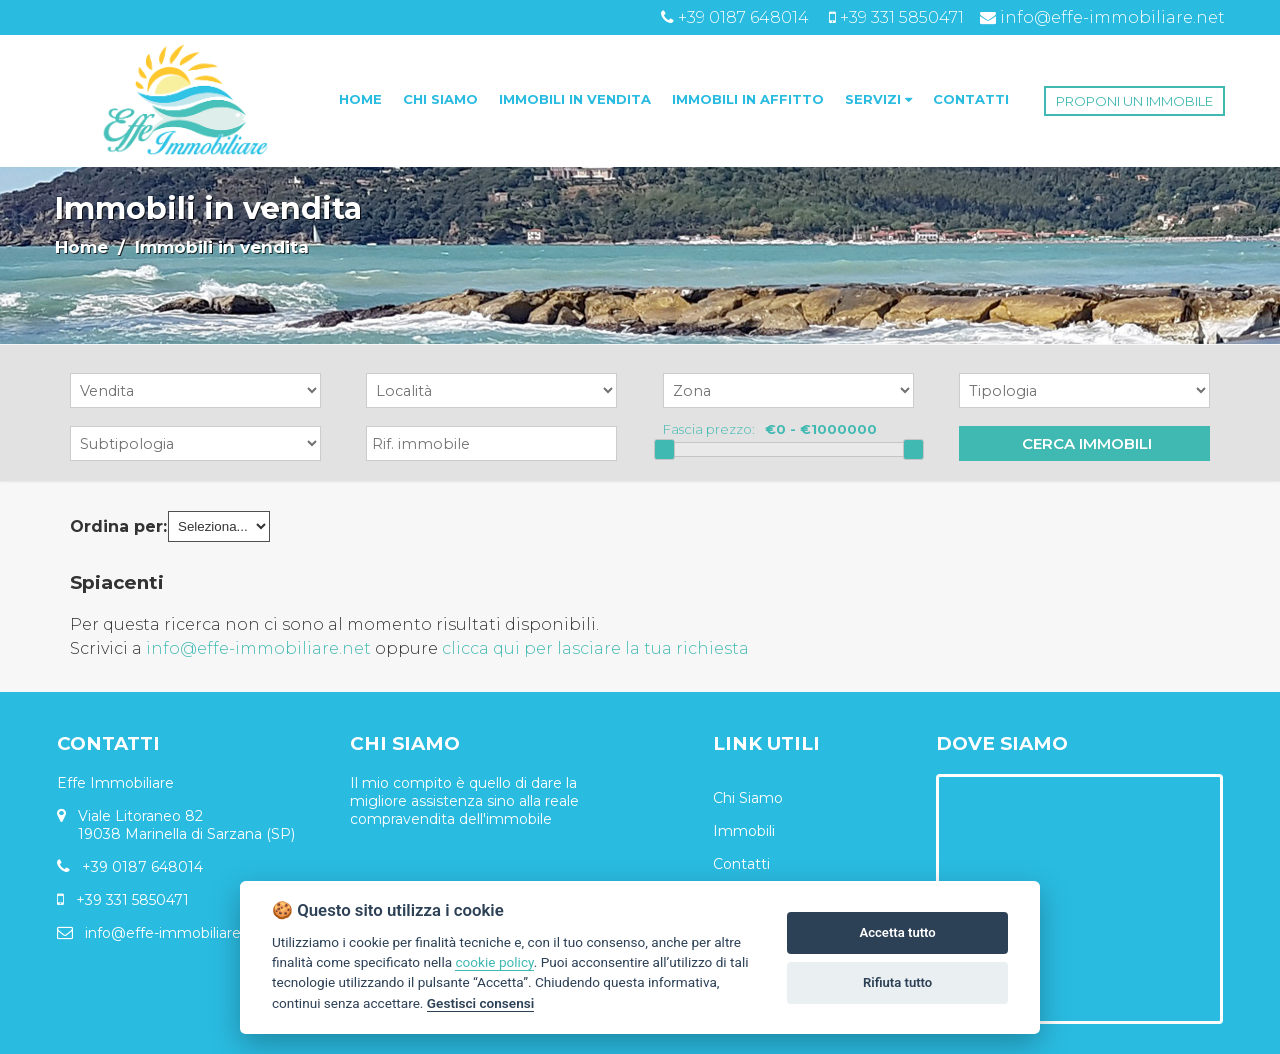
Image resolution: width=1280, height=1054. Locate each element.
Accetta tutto (897, 932)
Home (81, 247)
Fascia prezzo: (709, 429)
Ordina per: (118, 526)
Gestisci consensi (480, 1003)
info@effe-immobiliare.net (258, 648)
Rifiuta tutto (897, 982)
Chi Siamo (748, 798)
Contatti (741, 864)
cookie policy (494, 962)
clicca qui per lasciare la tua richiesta (595, 648)
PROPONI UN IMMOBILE (1134, 101)
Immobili (744, 831)
